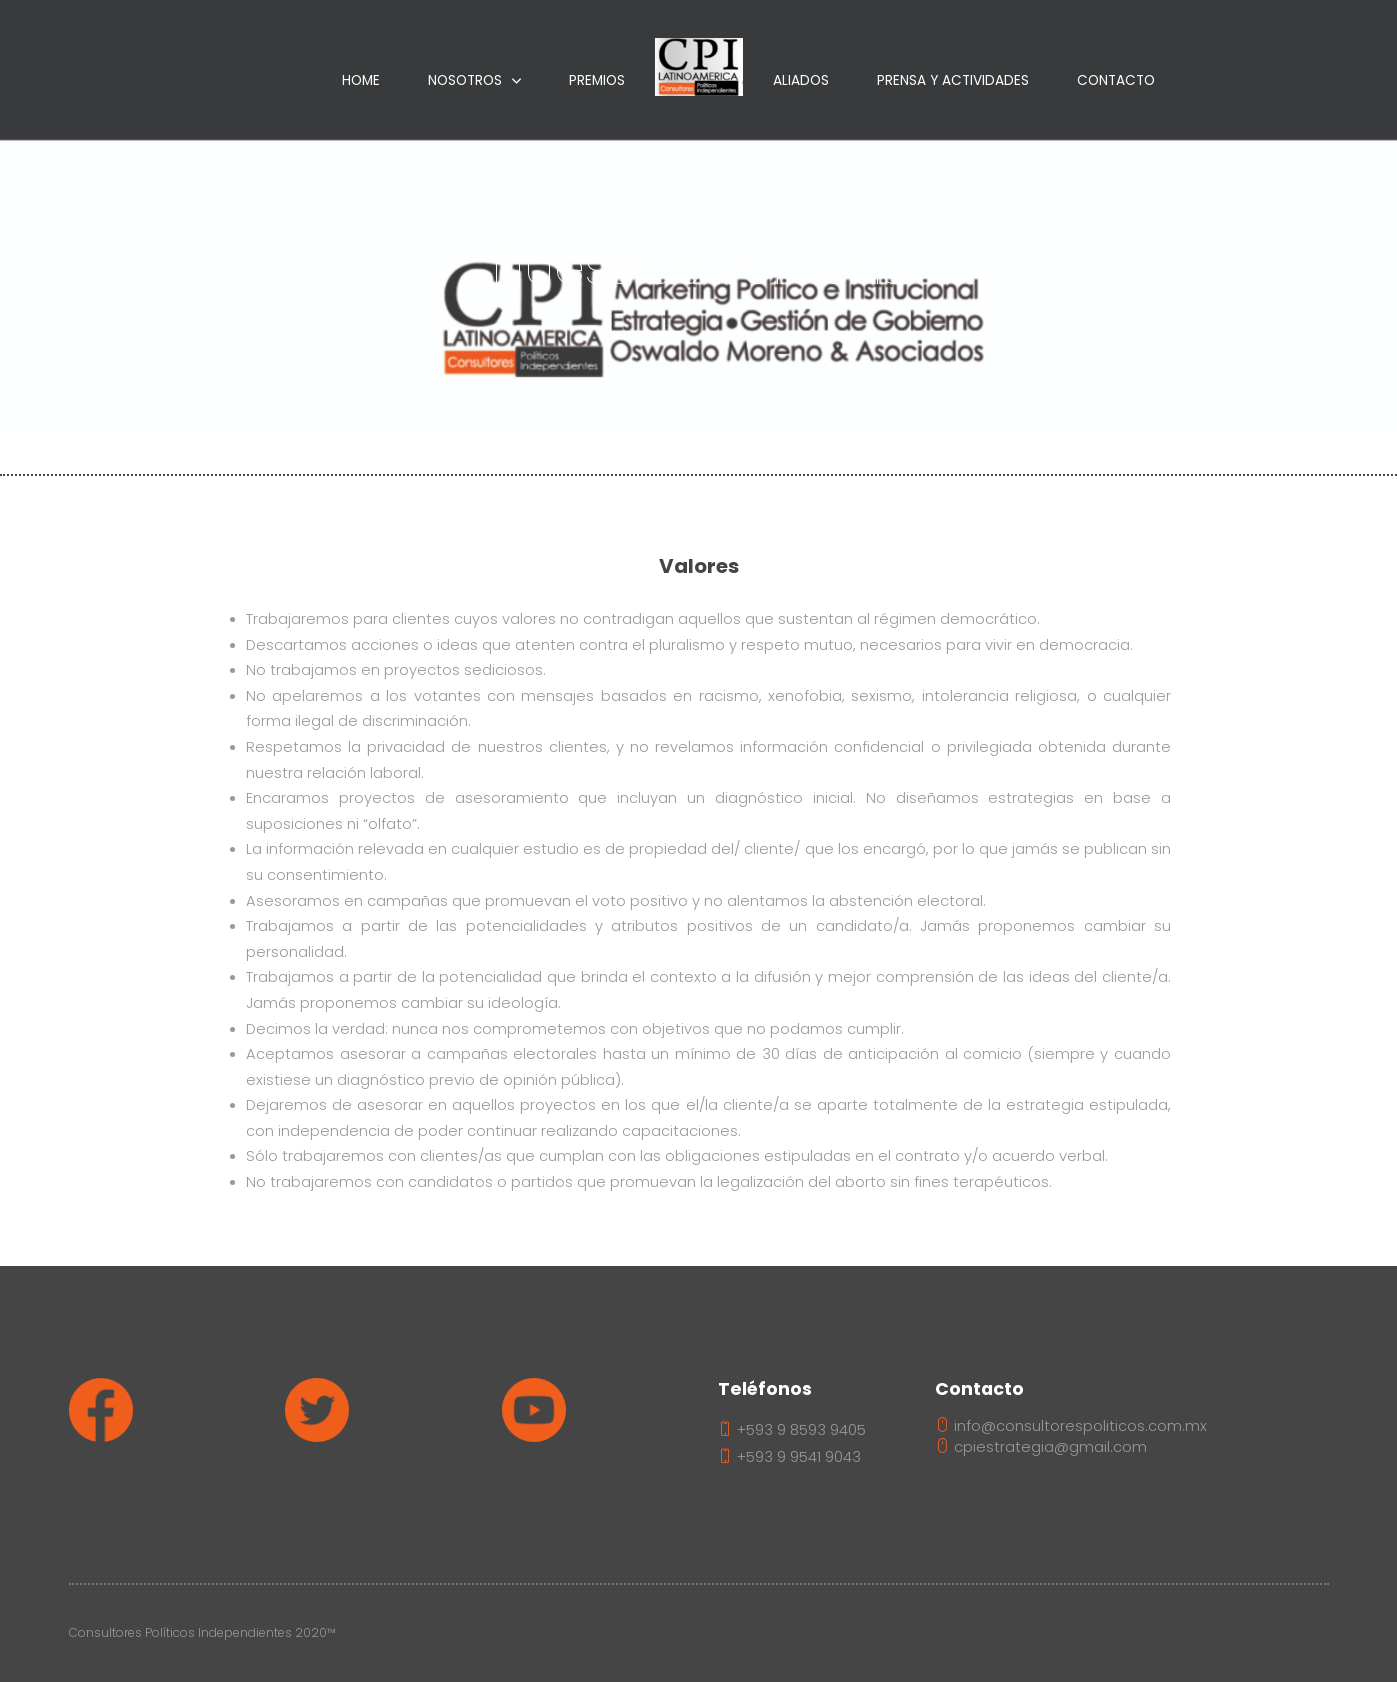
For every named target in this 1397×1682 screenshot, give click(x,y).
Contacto (1116, 80)
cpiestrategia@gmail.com (1041, 1447)
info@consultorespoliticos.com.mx (1071, 1426)
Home (361, 80)
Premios (597, 80)
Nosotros (465, 80)
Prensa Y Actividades (953, 80)
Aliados (801, 80)
